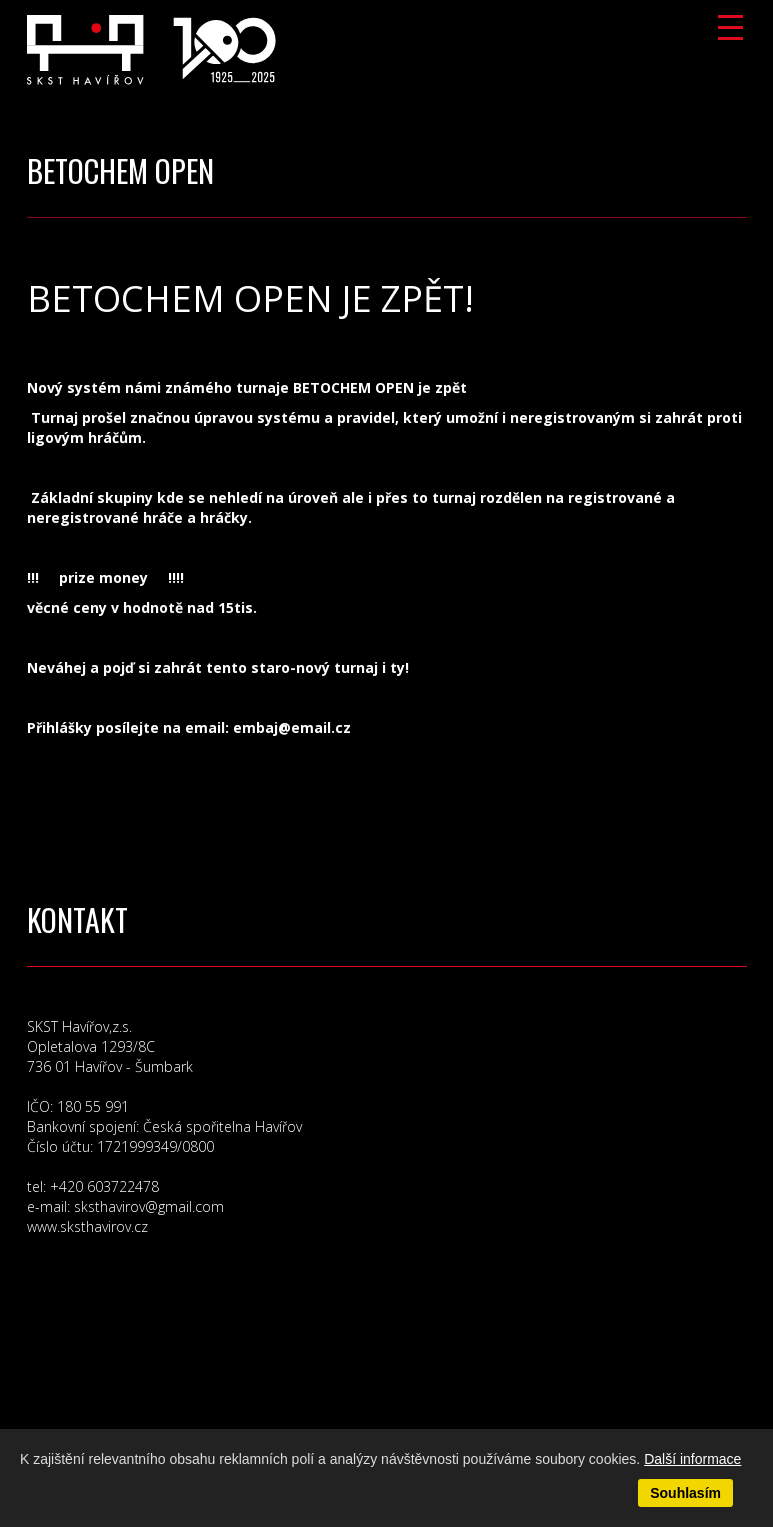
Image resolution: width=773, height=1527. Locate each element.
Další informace (692, 1459)
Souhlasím (685, 1493)
